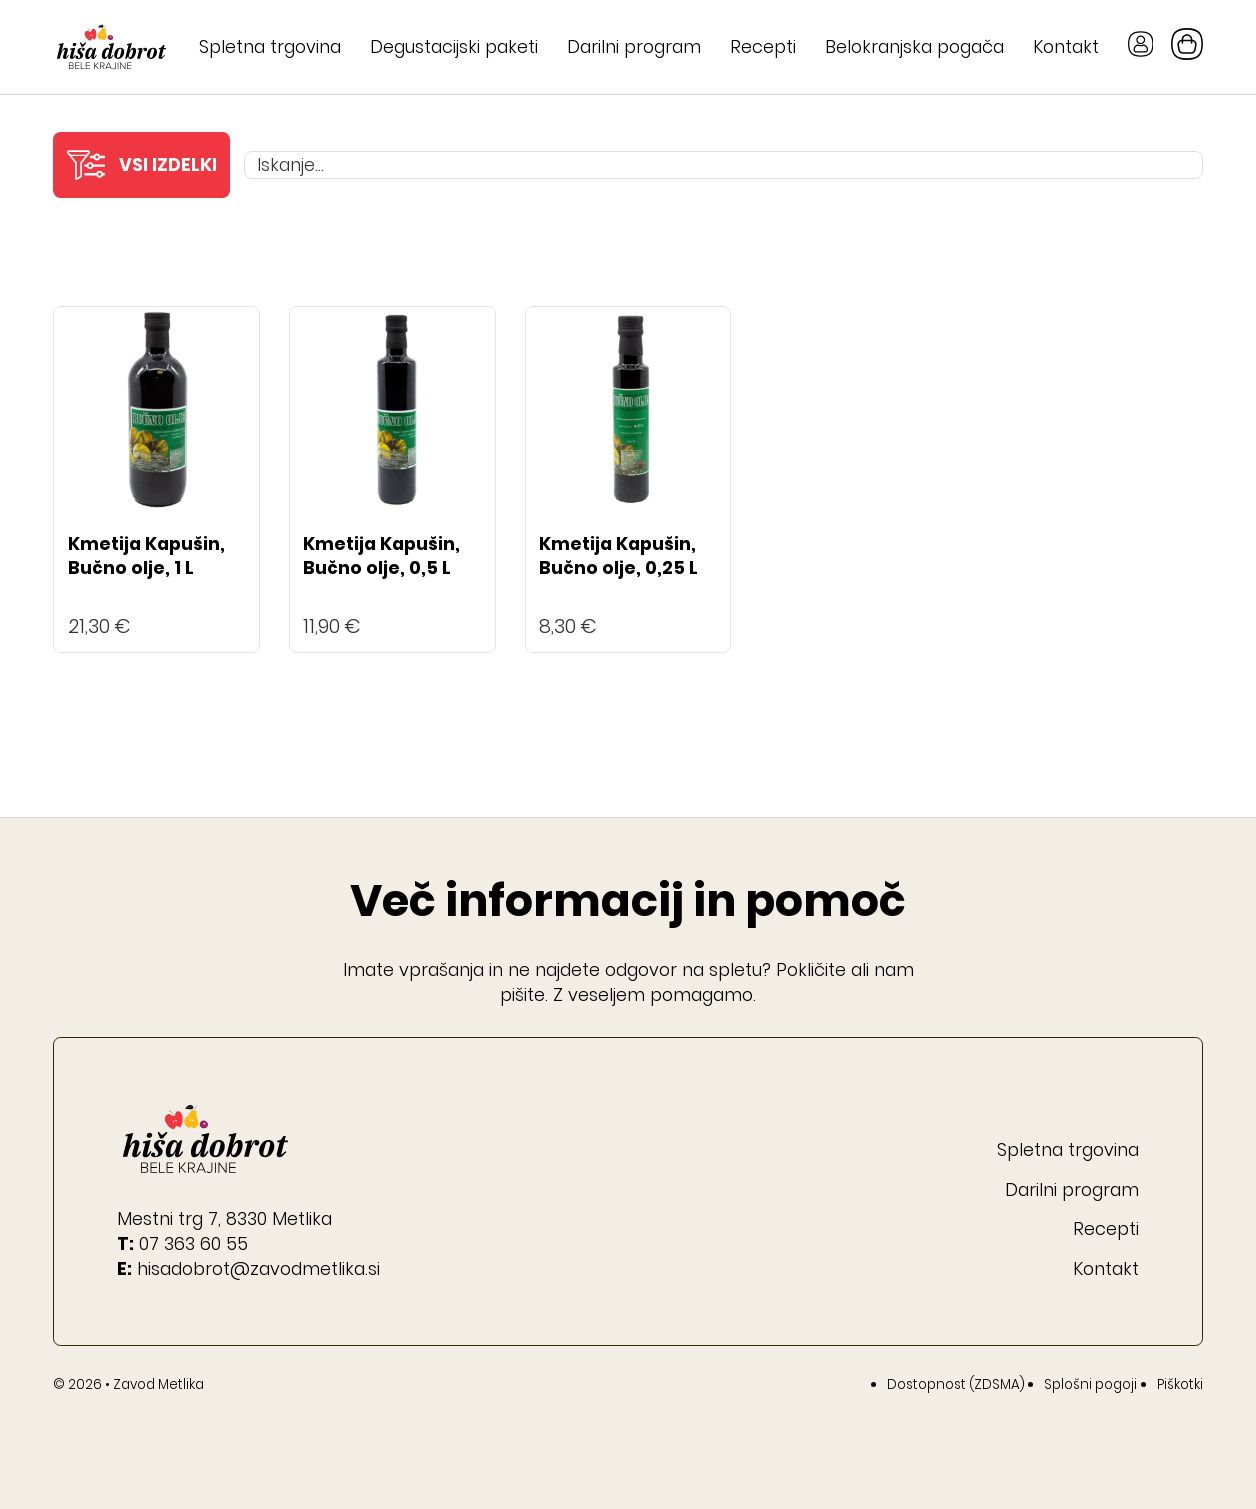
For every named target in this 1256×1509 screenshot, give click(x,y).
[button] (141, 164)
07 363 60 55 (193, 1243)
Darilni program (634, 46)
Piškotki (1180, 1384)
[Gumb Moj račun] (1141, 47)
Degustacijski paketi (454, 46)
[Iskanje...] (723, 164)
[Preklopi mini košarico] (1187, 44)
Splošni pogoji (1090, 1384)
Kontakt (1066, 46)
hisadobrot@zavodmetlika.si (258, 1268)
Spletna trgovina (270, 46)
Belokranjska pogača (914, 46)
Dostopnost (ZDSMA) (956, 1384)
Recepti (763, 46)
